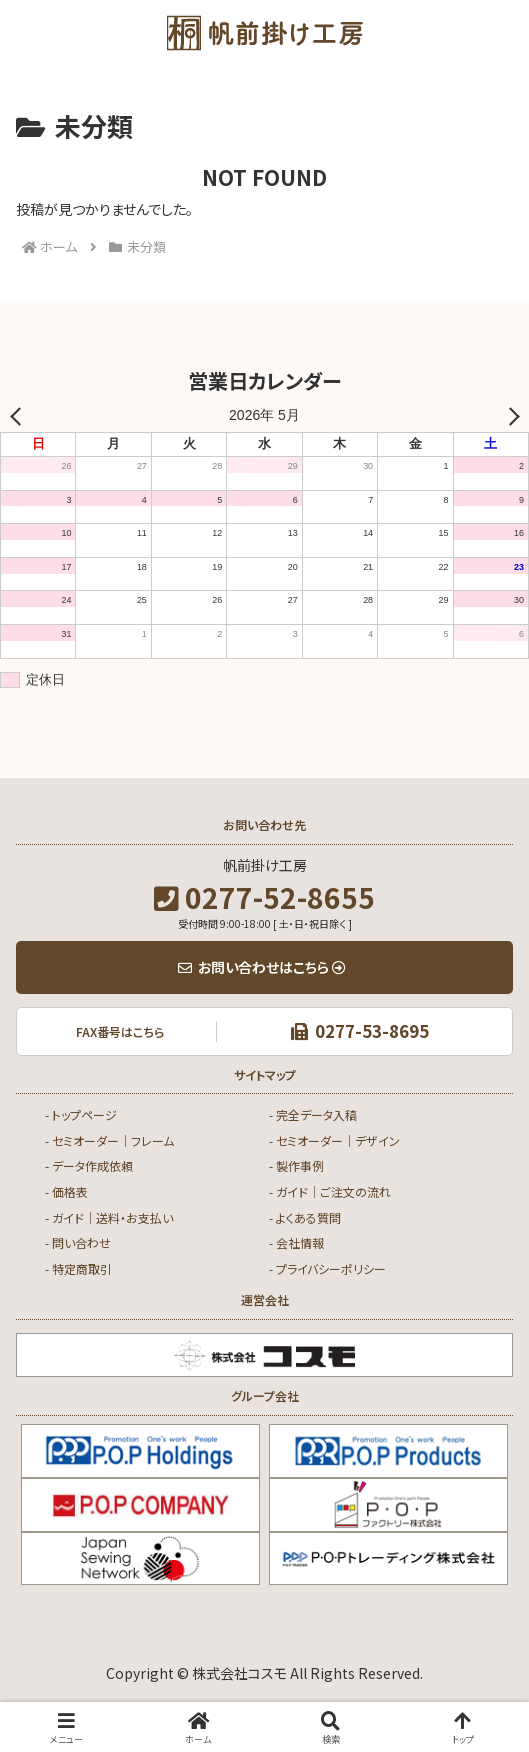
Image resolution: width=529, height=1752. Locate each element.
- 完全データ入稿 (313, 1114)
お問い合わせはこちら (262, 967)
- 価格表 (66, 1191)
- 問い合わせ (78, 1242)
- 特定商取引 (78, 1268)
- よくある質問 (305, 1217)
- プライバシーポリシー (327, 1268)
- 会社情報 (296, 1242)
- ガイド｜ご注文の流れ (330, 1191)
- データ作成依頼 (89, 1165)
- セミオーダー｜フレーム (109, 1140)
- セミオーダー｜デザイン (334, 1140)
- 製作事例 (296, 1165)
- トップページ (81, 1114)
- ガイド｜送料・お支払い (109, 1217)
